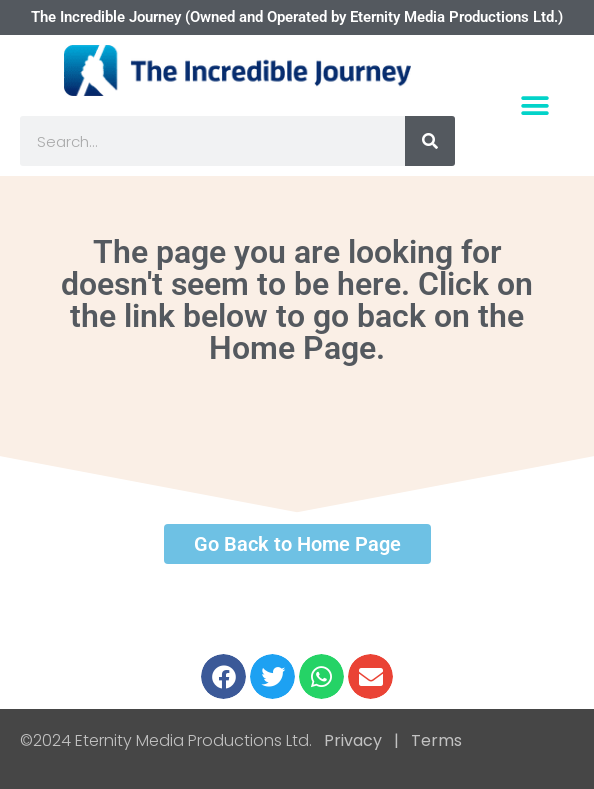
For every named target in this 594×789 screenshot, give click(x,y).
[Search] (430, 141)
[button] (534, 105)
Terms (434, 740)
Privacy (353, 740)
